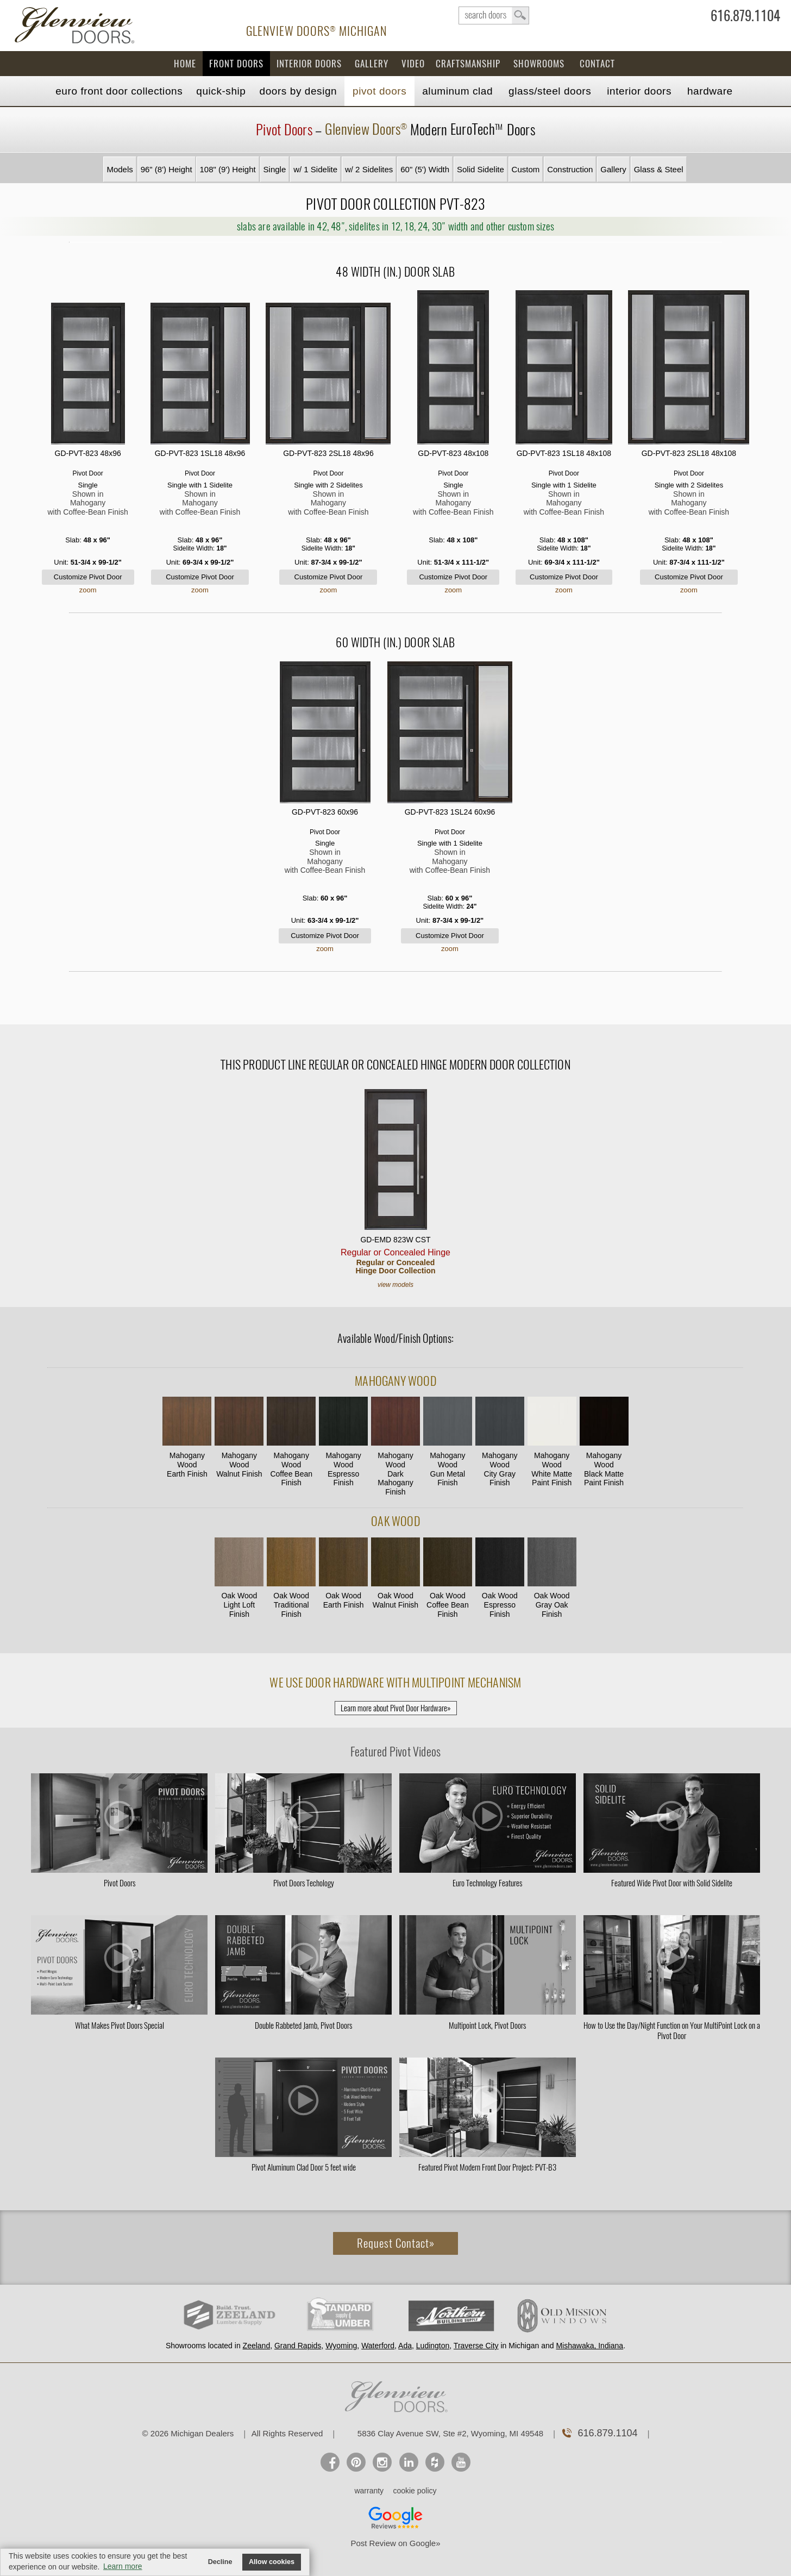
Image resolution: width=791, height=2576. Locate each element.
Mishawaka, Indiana (589, 2345)
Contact (597, 63)
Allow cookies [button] (271, 2562)
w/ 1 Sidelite (315, 169)
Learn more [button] (122, 2566)
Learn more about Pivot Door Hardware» (396, 1708)
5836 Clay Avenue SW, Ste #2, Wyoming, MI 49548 (450, 2433)
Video (413, 63)
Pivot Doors (379, 91)
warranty (369, 2490)
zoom (88, 590)
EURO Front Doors (119, 91)
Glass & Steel (658, 169)
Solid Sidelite (480, 169)
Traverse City (476, 2345)
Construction (570, 169)
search (494, 15)
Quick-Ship (221, 91)
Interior (639, 91)
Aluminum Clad (457, 91)
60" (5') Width (424, 169)
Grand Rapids (297, 2345)
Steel (549, 91)
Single (274, 169)
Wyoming (341, 2345)
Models (119, 169)
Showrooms (538, 63)
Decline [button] (220, 2562)
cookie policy (414, 2490)
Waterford (377, 2345)
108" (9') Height (227, 169)
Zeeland (257, 2345)
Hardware (710, 91)
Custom (526, 169)
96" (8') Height (166, 169)
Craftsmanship (468, 63)
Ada (405, 2345)
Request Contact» (396, 2243)
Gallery (371, 63)
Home (185, 63)
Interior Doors (309, 63)
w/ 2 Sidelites (369, 169)
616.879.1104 (745, 18)
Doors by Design (298, 91)
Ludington (433, 2345)
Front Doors (236, 63)
